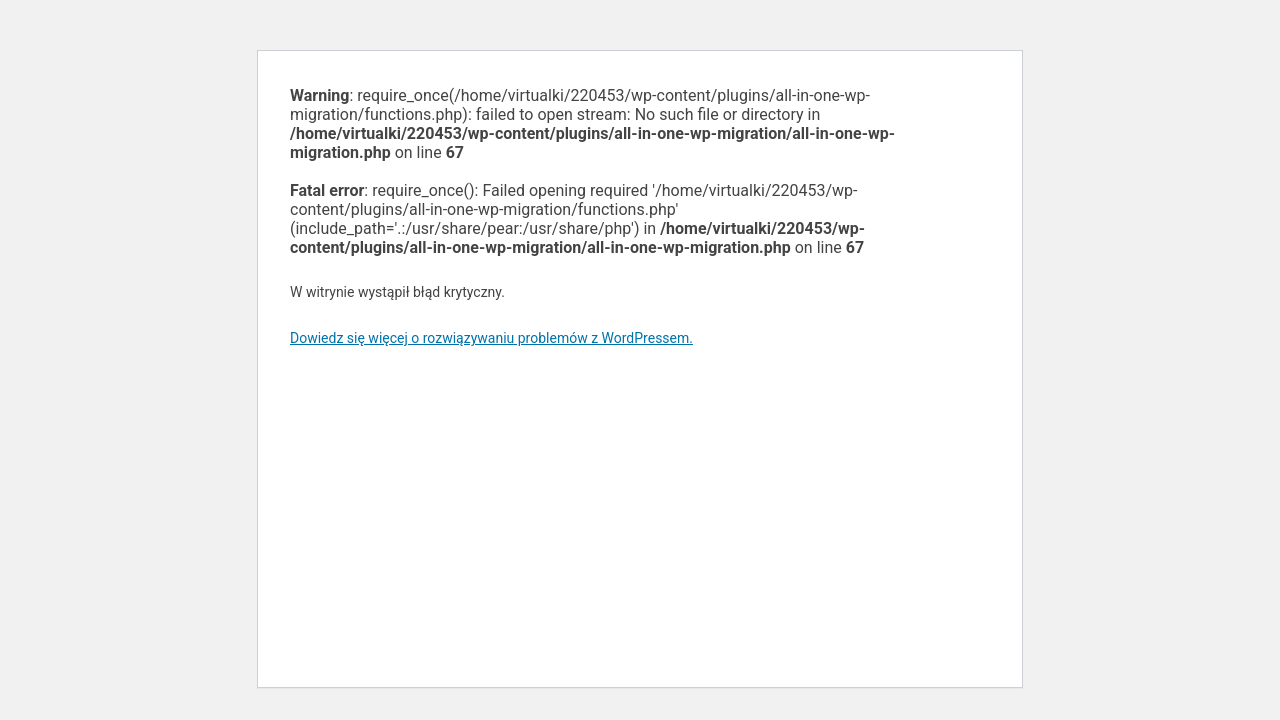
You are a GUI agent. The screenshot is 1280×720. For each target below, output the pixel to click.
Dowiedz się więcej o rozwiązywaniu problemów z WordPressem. (491, 338)
